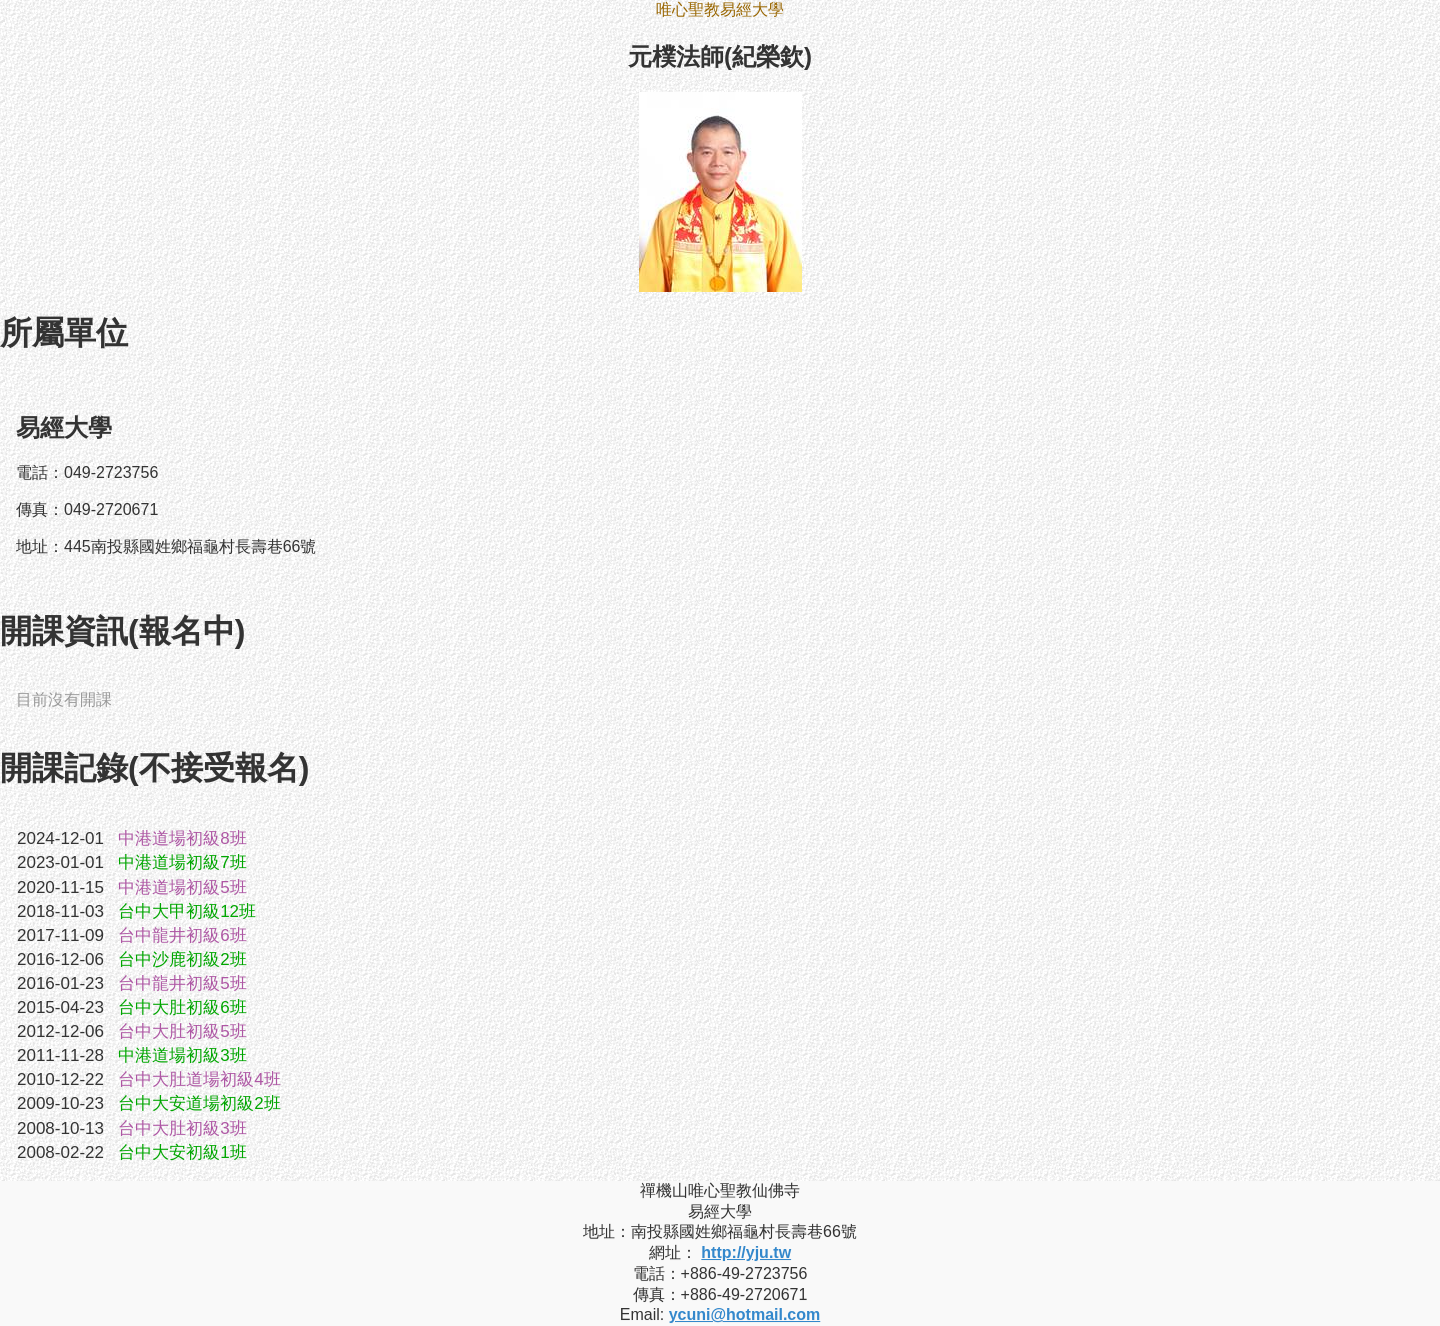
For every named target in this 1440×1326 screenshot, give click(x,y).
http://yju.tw (746, 1252)
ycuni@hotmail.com (745, 1314)
